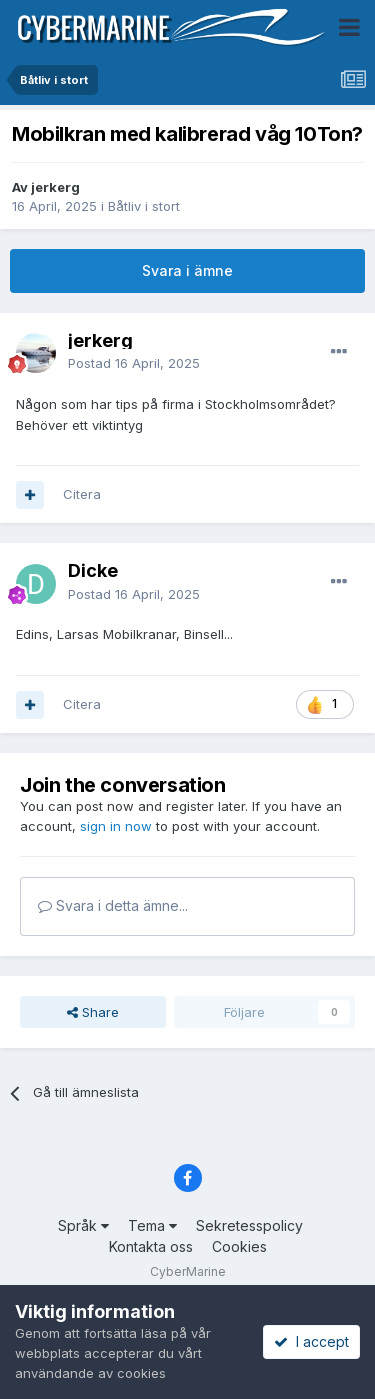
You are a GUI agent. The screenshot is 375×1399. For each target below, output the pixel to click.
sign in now (116, 826)
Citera (82, 494)
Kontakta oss (151, 1246)
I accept (311, 1341)
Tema (152, 1225)
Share (93, 1012)
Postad (134, 363)
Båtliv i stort (144, 206)
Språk (83, 1225)
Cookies (239, 1246)
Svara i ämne (187, 270)
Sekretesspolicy (249, 1225)
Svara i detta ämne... (113, 905)
